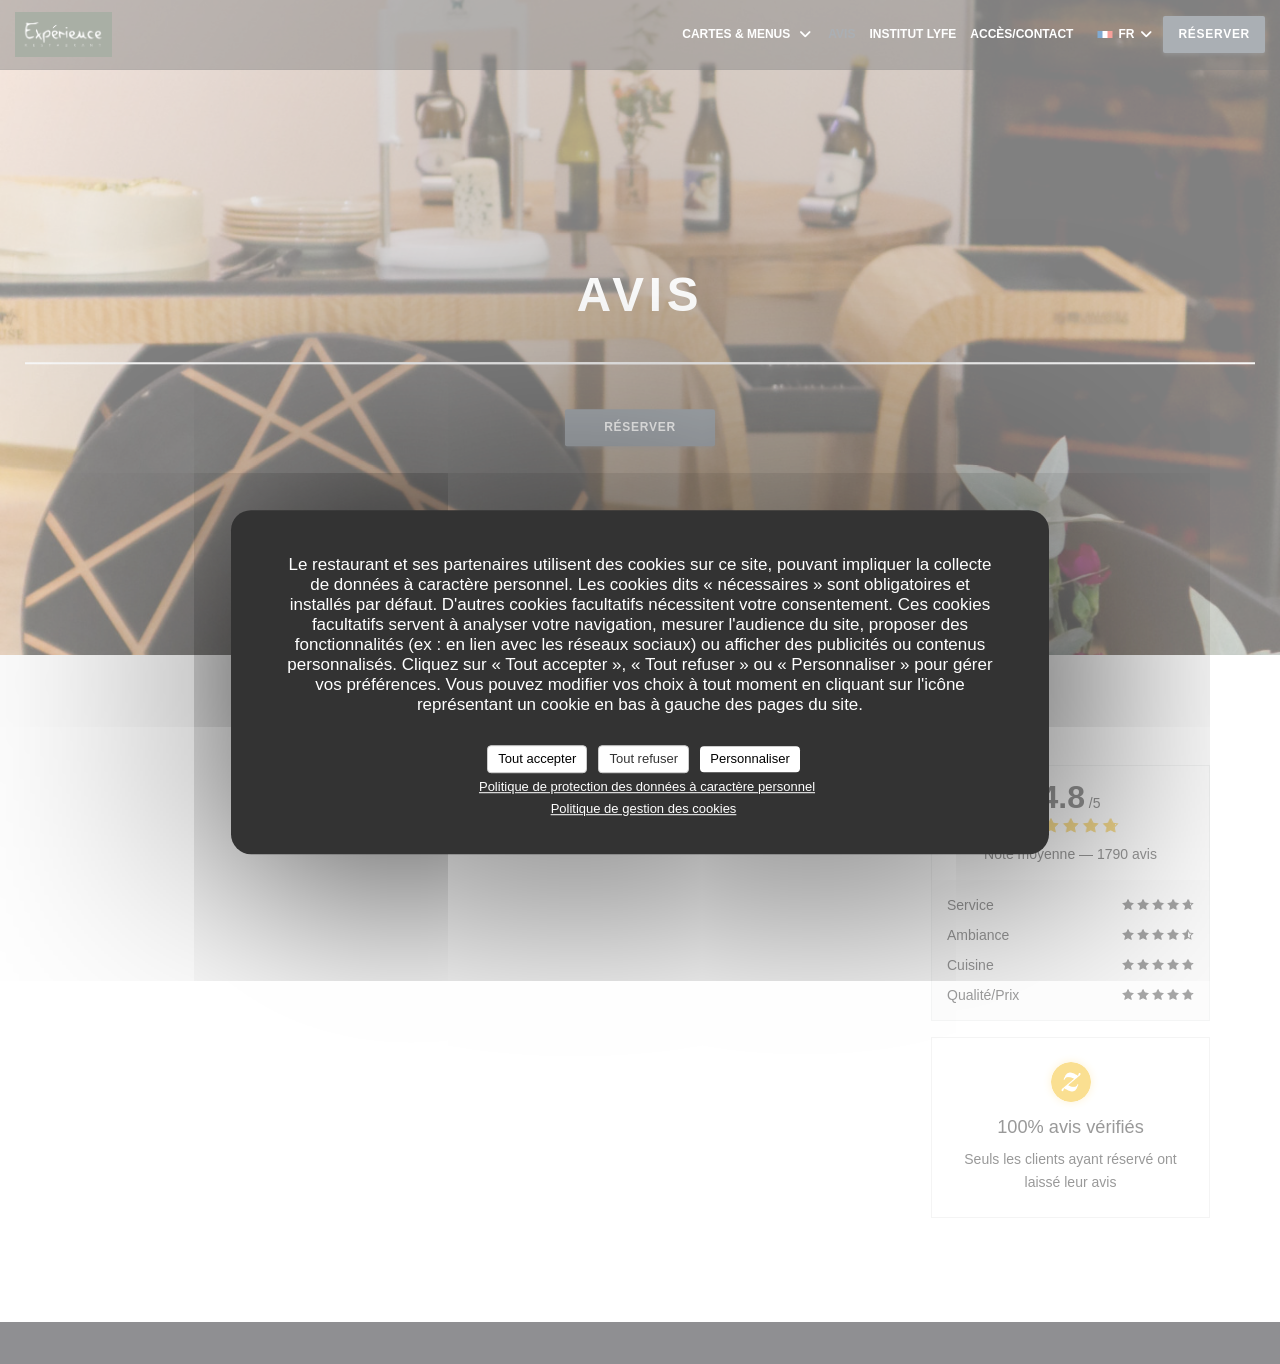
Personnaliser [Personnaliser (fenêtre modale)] (750, 758)
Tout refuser (643, 758)
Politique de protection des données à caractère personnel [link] (647, 786)
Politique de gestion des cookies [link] (644, 808)
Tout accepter (537, 758)
